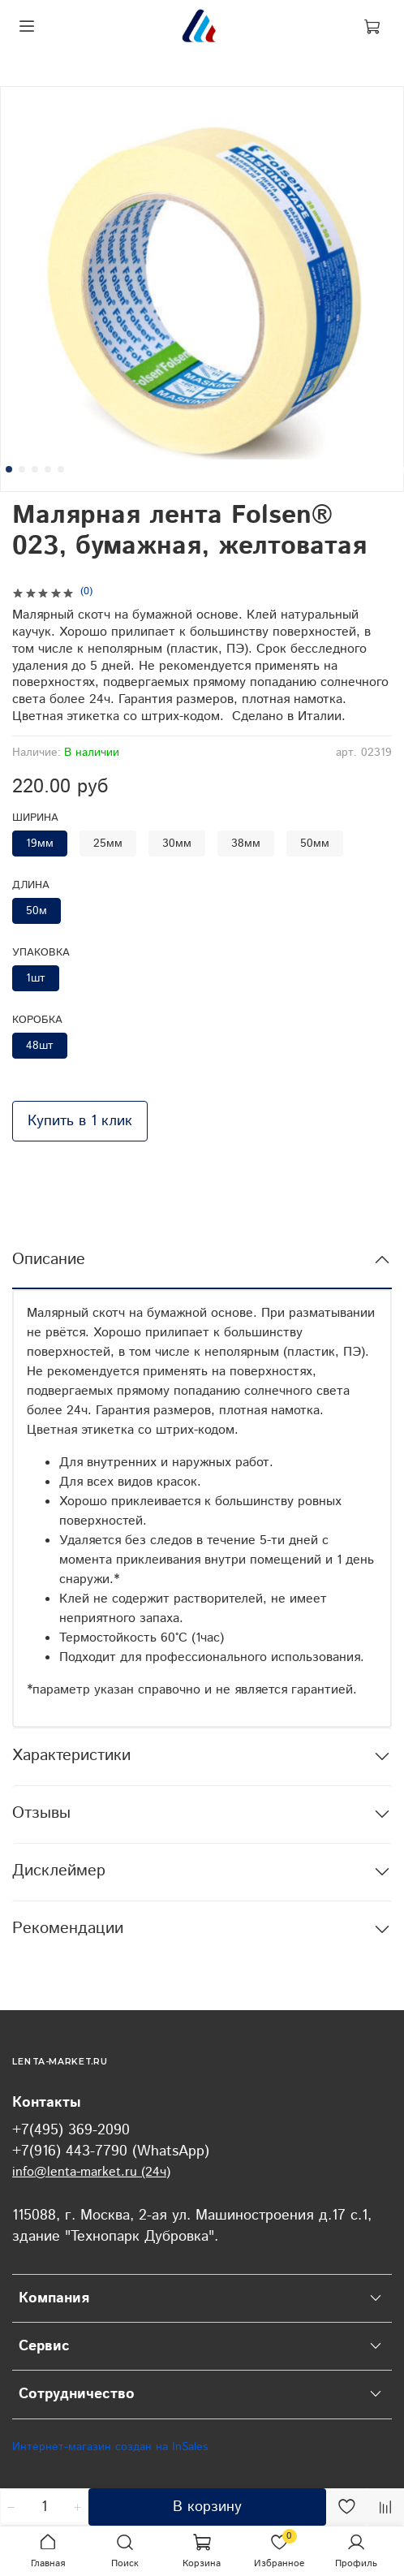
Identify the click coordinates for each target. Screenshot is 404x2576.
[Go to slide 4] (48, 469)
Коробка (37, 1021)
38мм (245, 843)
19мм (40, 843)
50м (36, 911)
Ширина (35, 819)
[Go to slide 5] (61, 469)
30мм (176, 843)
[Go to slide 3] (35, 469)
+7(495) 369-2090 (71, 2130)
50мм (314, 843)
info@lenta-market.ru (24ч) (91, 2172)
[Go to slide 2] (22, 469)
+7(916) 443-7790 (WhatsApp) (110, 2151)
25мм (107, 843)
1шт (35, 978)
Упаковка (41, 953)
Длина (30, 886)
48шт (40, 1046)
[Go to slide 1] (9, 469)
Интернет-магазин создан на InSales (110, 2447)
